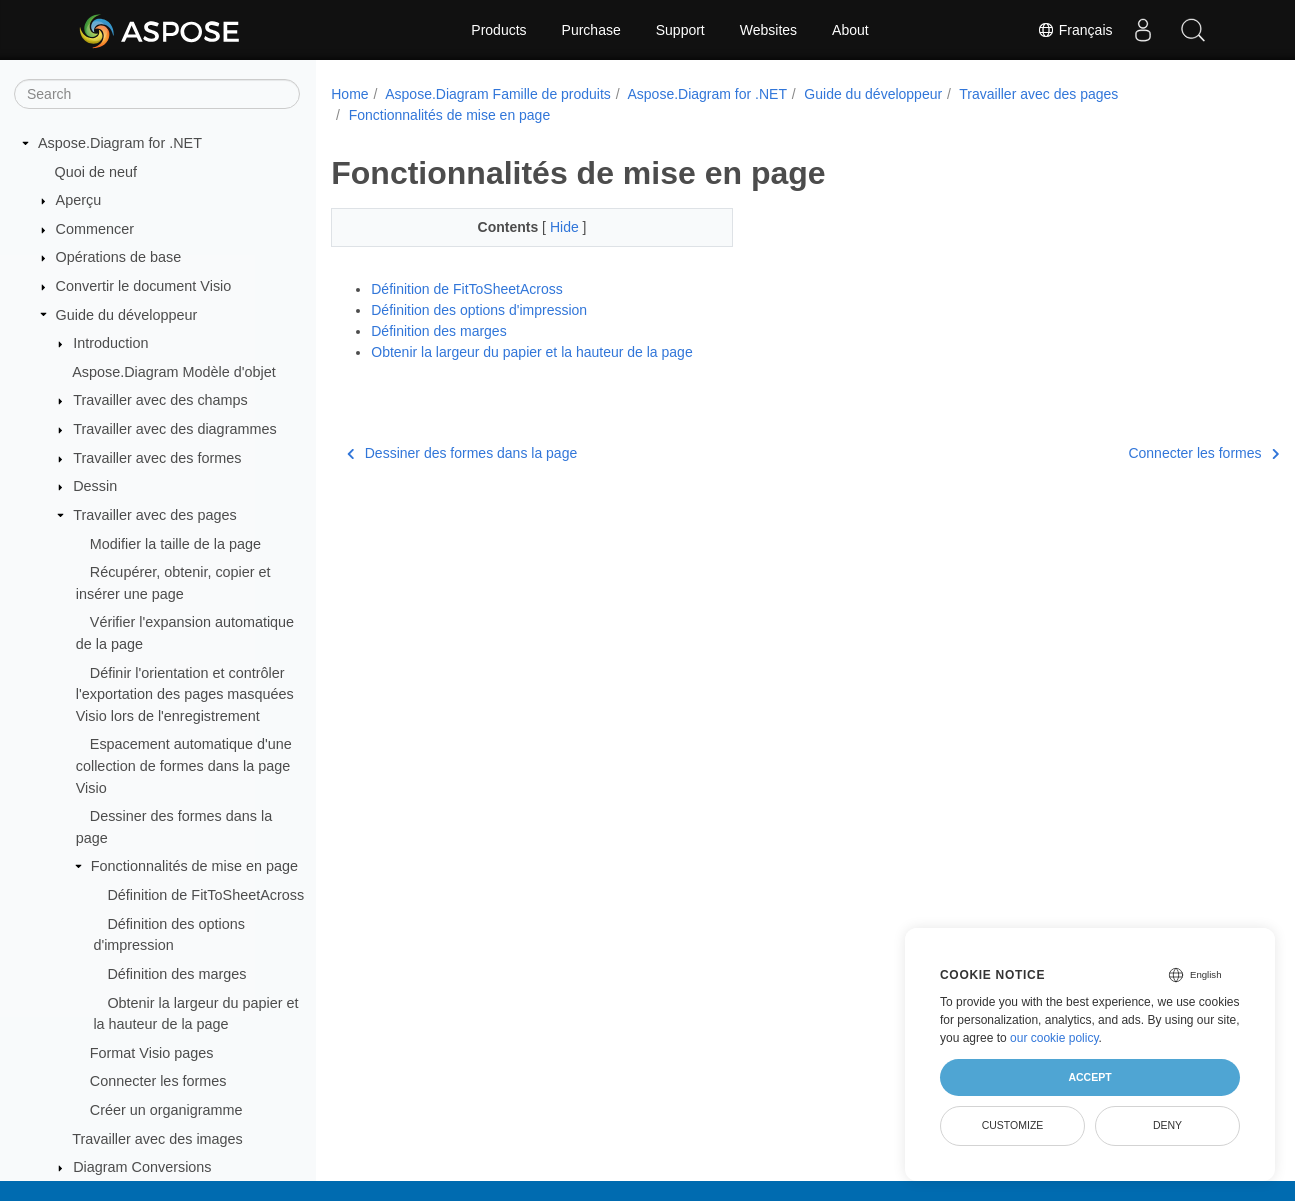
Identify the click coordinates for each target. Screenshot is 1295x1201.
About (850, 30)
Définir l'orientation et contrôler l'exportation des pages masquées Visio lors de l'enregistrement (185, 694)
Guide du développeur (127, 315)
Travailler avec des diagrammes (174, 429)
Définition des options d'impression (479, 310)
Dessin (95, 486)
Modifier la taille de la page (175, 544)
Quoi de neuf (96, 172)
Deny (1167, 1125)
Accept (1089, 1077)
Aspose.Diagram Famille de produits (498, 94)
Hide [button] (552, 227)
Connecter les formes (158, 1081)
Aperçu (79, 200)
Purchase (591, 30)
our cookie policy (1054, 1038)
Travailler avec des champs (160, 400)
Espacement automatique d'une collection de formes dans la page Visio (184, 765)
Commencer (95, 229)
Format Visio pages (152, 1053)
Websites (768, 30)
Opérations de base (119, 257)
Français (1075, 30)
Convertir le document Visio (144, 286)
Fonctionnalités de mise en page (194, 866)
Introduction (110, 343)
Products (498, 30)
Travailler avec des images (157, 1139)
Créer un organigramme (166, 1110)
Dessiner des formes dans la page (462, 453)
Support (680, 30)
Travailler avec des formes (157, 458)
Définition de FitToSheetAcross (205, 895)
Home (349, 94)
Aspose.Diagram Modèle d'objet (174, 372)
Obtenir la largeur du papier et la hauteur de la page (531, 352)
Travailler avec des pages (154, 515)
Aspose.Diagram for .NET (120, 143)
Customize (1013, 1125)
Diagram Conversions (142, 1167)
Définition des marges (176, 974)
